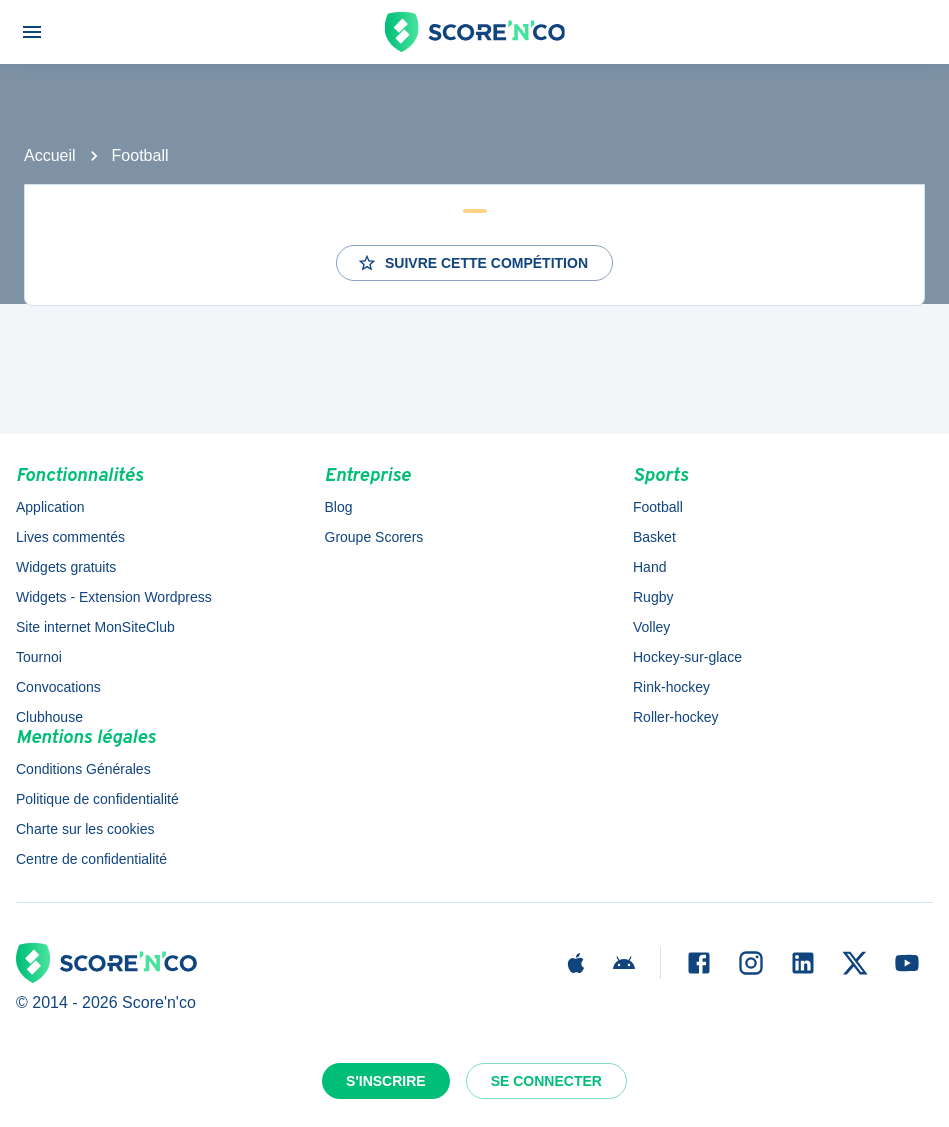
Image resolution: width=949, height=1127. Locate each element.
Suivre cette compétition (472, 263)
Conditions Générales (83, 769)
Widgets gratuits (66, 567)
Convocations (58, 687)
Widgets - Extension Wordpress (114, 597)
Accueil (50, 155)
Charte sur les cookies (85, 829)
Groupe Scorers (374, 537)
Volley (651, 627)
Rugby (653, 597)
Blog (339, 507)
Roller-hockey (676, 717)
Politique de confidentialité (97, 799)
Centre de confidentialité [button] (91, 859)
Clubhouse (49, 717)
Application (50, 507)
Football (140, 155)
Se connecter (546, 1081)
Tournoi (39, 657)
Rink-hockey (671, 687)
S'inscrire (386, 1081)
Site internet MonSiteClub (95, 627)
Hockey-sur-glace (687, 657)
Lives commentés (70, 537)
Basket (654, 537)
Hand (649, 567)
